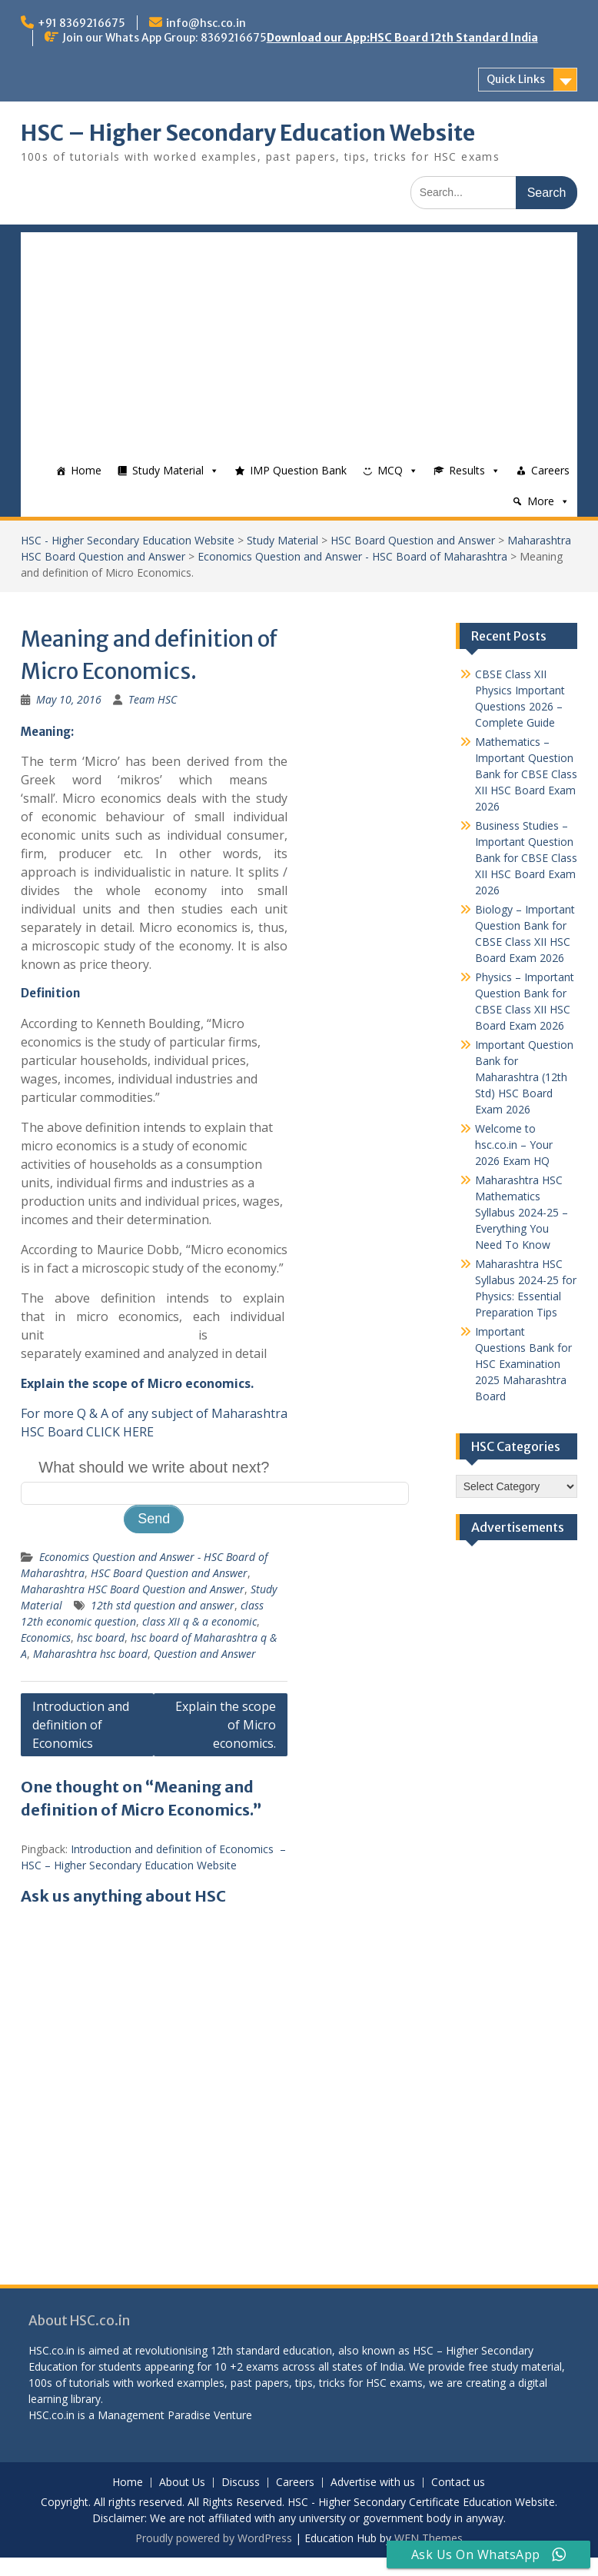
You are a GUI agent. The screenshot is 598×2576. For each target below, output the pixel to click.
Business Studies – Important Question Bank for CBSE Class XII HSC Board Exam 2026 (526, 857)
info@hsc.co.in (206, 23)
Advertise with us (373, 2483)
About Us (182, 2483)
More (540, 501)
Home (86, 470)
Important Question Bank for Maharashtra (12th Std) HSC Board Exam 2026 (524, 1077)
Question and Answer (205, 1653)
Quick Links (516, 79)
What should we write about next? (153, 1467)
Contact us (458, 2483)
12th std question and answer (162, 1605)
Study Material (168, 470)
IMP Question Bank (298, 470)
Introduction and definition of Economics (80, 1725)
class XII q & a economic (199, 1621)
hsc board (101, 1637)
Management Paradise (154, 2415)
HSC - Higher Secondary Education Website (127, 540)
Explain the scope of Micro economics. (225, 1725)
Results (467, 470)
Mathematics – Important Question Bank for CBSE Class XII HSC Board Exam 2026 (526, 774)
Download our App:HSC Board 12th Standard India (402, 38)
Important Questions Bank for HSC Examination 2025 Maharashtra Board (523, 1363)
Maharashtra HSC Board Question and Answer (132, 1589)
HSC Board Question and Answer (413, 540)
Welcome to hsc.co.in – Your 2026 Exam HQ (514, 1144)
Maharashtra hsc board (90, 1653)
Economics (46, 1637)
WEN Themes (428, 2538)
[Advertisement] (299, 340)
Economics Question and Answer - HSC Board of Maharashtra (352, 556)
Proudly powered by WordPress (213, 2538)
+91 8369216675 (81, 23)
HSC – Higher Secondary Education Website (248, 133)
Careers (550, 470)
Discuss (240, 2483)
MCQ (390, 470)
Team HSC (152, 699)
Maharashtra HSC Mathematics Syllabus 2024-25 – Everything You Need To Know (521, 1212)
